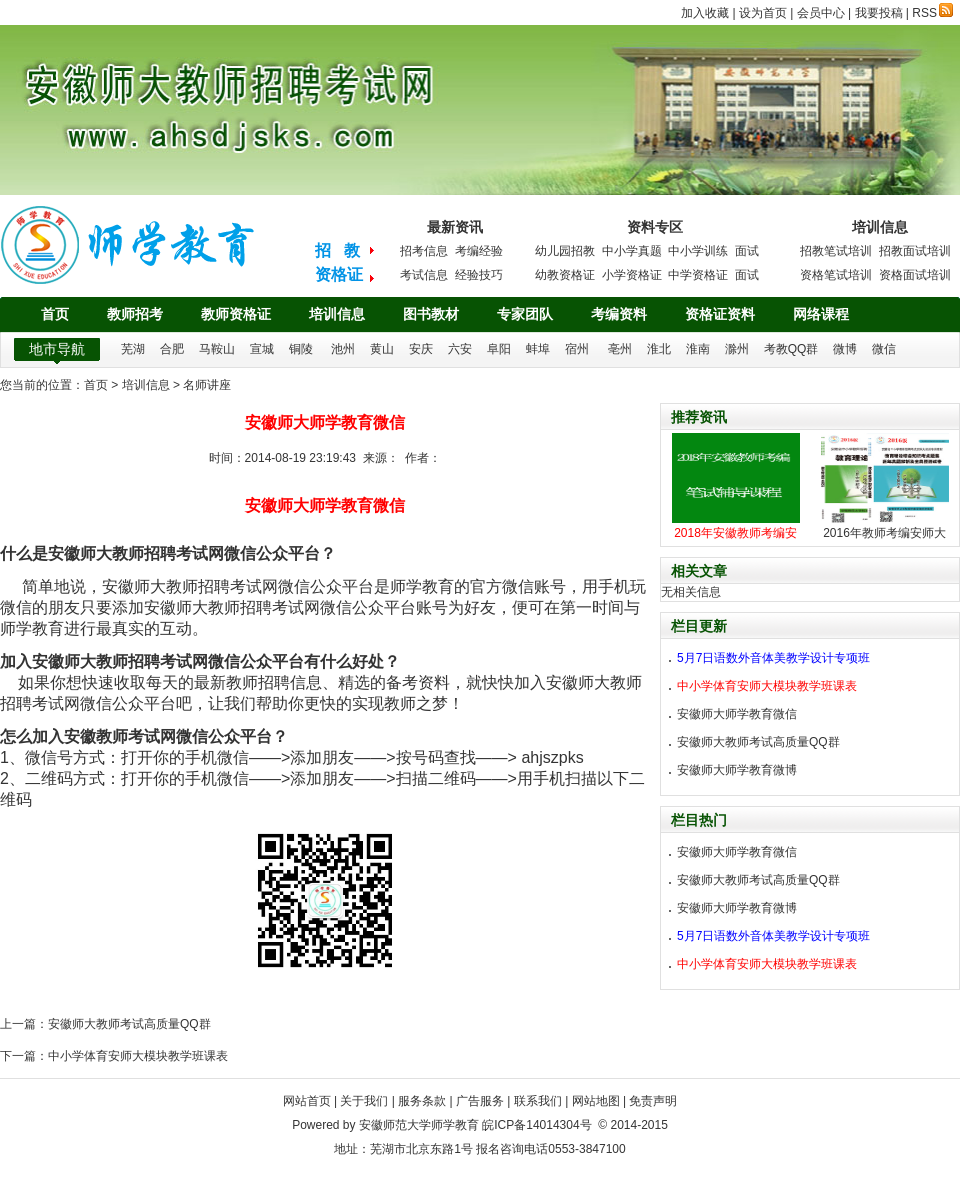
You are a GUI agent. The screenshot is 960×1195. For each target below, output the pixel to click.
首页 (55, 314)
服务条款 (422, 1101)
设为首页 (763, 13)
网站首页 (307, 1101)
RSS (932, 13)
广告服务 (480, 1101)
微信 (884, 349)
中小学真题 (632, 251)
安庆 (421, 349)
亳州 (620, 349)
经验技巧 (479, 275)
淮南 (698, 349)
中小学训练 (698, 251)
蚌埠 (538, 349)
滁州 (737, 349)
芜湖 (133, 349)
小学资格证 (632, 275)
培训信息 (337, 314)
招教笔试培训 (836, 251)
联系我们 (538, 1101)
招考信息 (424, 251)
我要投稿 (879, 13)
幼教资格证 (565, 275)
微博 (845, 349)
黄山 (382, 349)
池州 (343, 349)
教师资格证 (236, 314)
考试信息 (424, 275)
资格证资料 (720, 314)
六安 (460, 349)
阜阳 (499, 349)
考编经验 (479, 251)
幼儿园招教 (565, 251)
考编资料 (619, 314)
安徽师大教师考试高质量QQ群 (129, 1024)
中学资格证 (698, 275)
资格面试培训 (915, 275)
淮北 (659, 349)
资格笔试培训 (836, 275)
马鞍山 (217, 349)
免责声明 (653, 1101)
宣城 (262, 349)
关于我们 (364, 1101)
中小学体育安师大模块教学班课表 (138, 1056)
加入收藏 (705, 13)
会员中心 (821, 13)
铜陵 (301, 349)
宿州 (577, 349)
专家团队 (525, 314)
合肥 (172, 349)
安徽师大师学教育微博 (737, 770)
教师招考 (135, 314)
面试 (747, 251)
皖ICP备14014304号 (536, 1125)
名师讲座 (207, 385)
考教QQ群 (791, 349)
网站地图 (596, 1101)
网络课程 (821, 314)
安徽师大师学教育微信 (737, 714)
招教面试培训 (915, 251)
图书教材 (431, 314)
